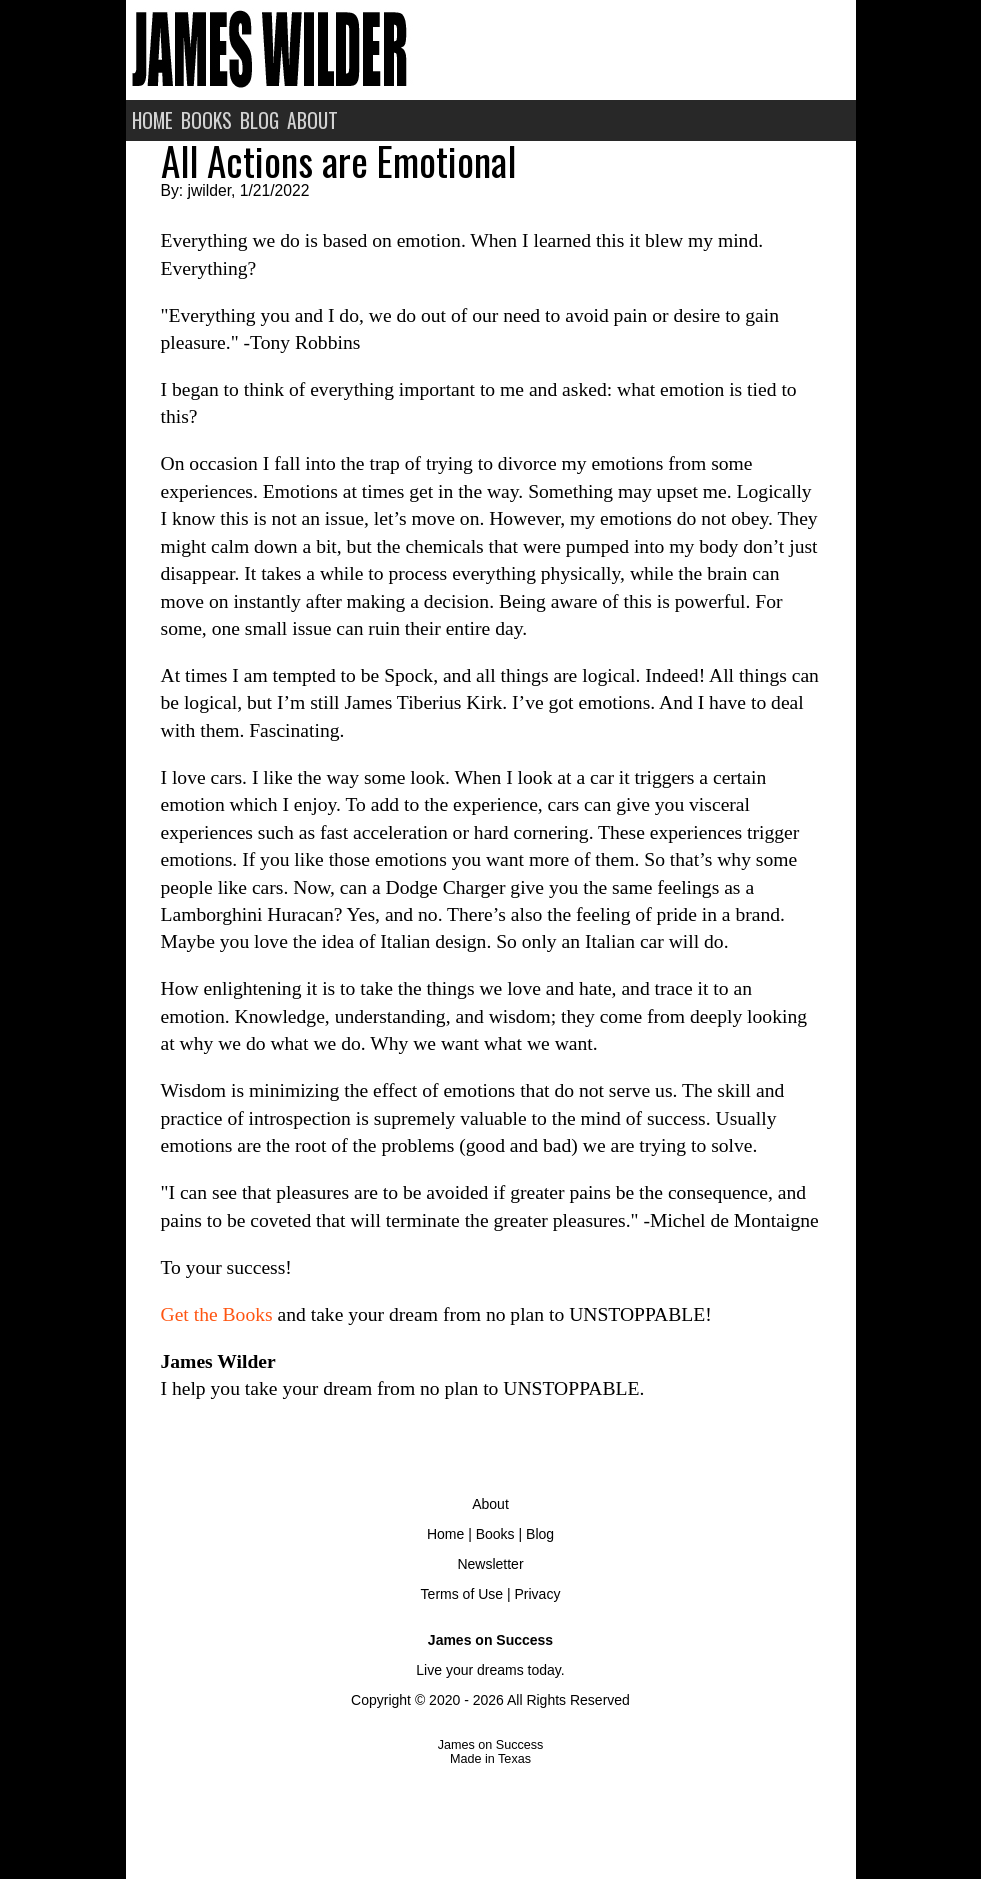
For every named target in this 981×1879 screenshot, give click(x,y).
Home (445, 1534)
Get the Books (217, 1314)
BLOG (259, 120)
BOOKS (206, 120)
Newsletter (490, 1564)
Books (495, 1534)
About (490, 1504)
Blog (540, 1534)
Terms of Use (462, 1594)
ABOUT (312, 120)
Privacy (537, 1594)
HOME (152, 120)
